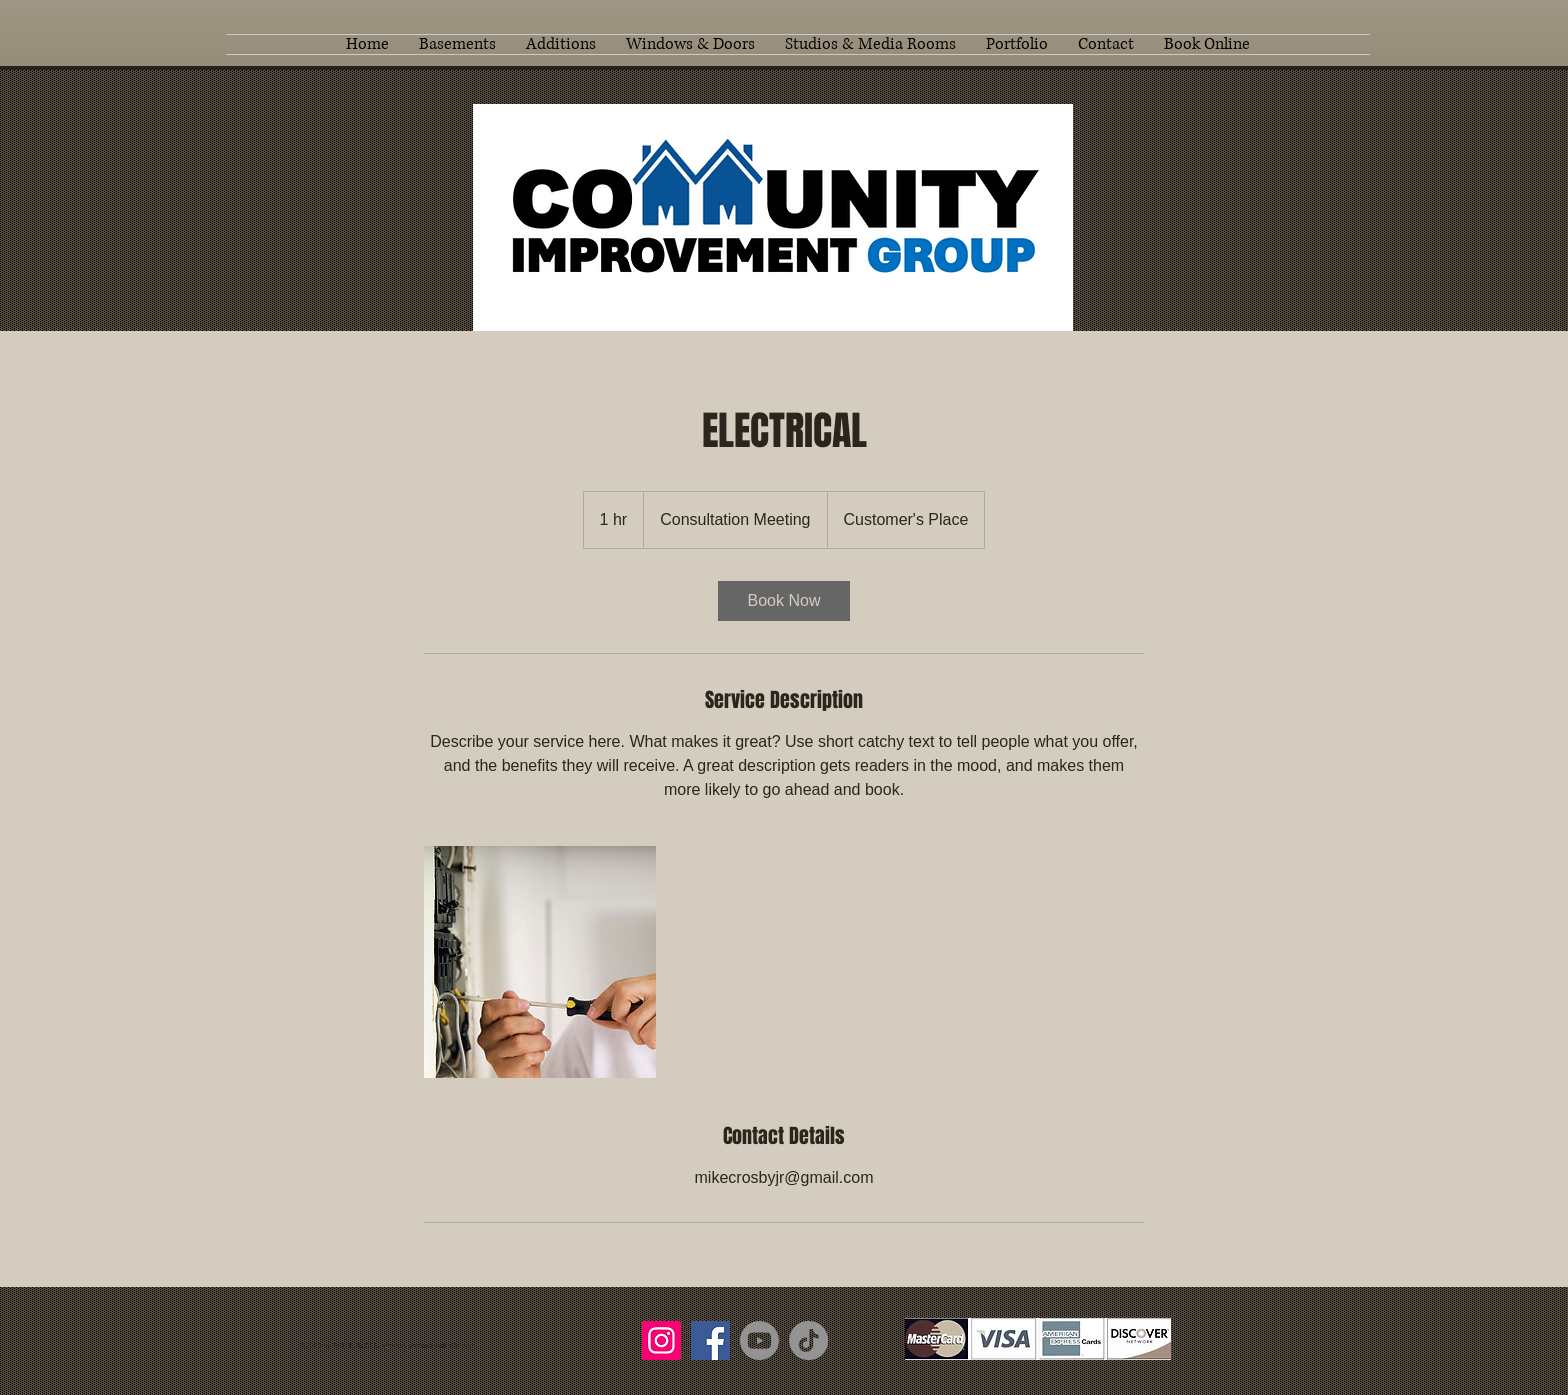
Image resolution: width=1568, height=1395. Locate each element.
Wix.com (461, 1345)
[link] (784, 601)
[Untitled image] (540, 962)
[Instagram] (661, 1340)
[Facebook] (710, 1340)
